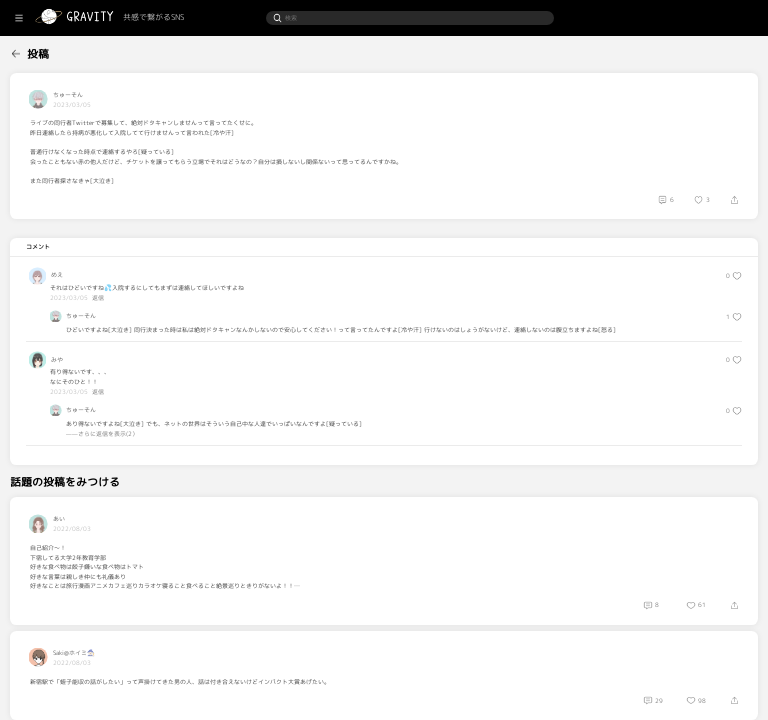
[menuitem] (48, 51)
